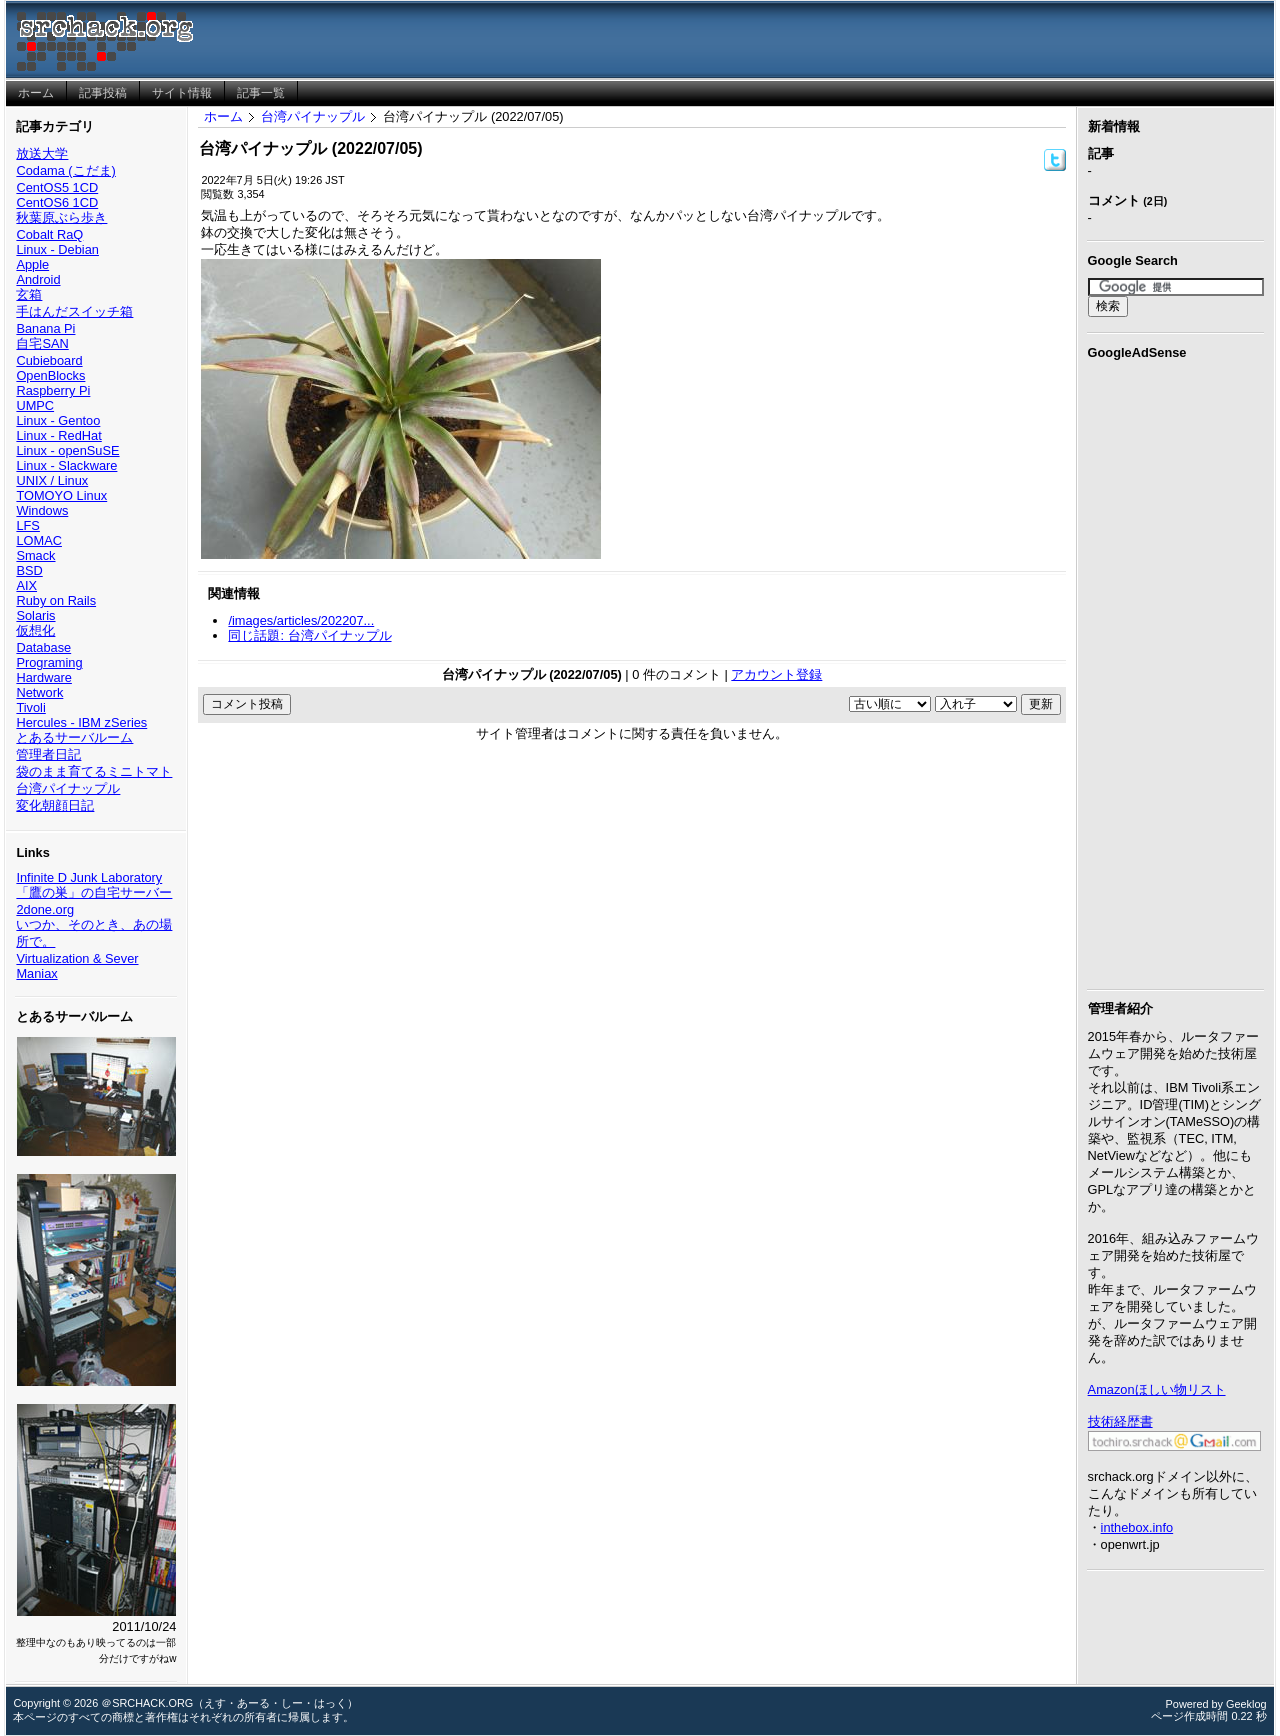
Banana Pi (45, 328)
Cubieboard (49, 360)
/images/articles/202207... (301, 620)
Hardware (43, 677)
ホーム (223, 116)
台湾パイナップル (68, 788)
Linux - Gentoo (58, 420)
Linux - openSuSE (67, 450)
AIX (26, 585)
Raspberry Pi (53, 390)
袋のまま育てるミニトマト (94, 771)
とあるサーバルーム (74, 737)
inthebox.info (1137, 1527)
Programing (49, 662)
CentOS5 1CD (57, 187)
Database (43, 647)
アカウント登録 (776, 674)
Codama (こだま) (65, 170)
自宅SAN (42, 343)
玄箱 (29, 294)
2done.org (45, 909)
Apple (32, 264)
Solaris (35, 615)
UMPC (35, 405)
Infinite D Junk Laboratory (89, 877)
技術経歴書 (1120, 1421)
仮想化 (35, 630)
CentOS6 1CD (57, 202)
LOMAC (39, 540)
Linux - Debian (57, 249)
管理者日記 (48, 754)
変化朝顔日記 (55, 805)
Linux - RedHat (58, 435)
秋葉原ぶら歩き (61, 217)
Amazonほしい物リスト (1157, 1389)
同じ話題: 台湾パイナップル (309, 635)
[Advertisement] (1176, 671)
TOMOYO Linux (61, 495)
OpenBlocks (50, 375)
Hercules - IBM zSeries (81, 722)
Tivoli (30, 707)
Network (39, 692)
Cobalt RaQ (49, 234)
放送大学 (42, 153)
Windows (42, 510)
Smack (35, 555)
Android (38, 279)
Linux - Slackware (66, 465)
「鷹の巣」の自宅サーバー (94, 892)
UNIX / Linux (52, 480)
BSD (29, 570)
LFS (27, 525)
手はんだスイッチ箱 (74, 311)
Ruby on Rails (56, 600)
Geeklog (1246, 1704)
